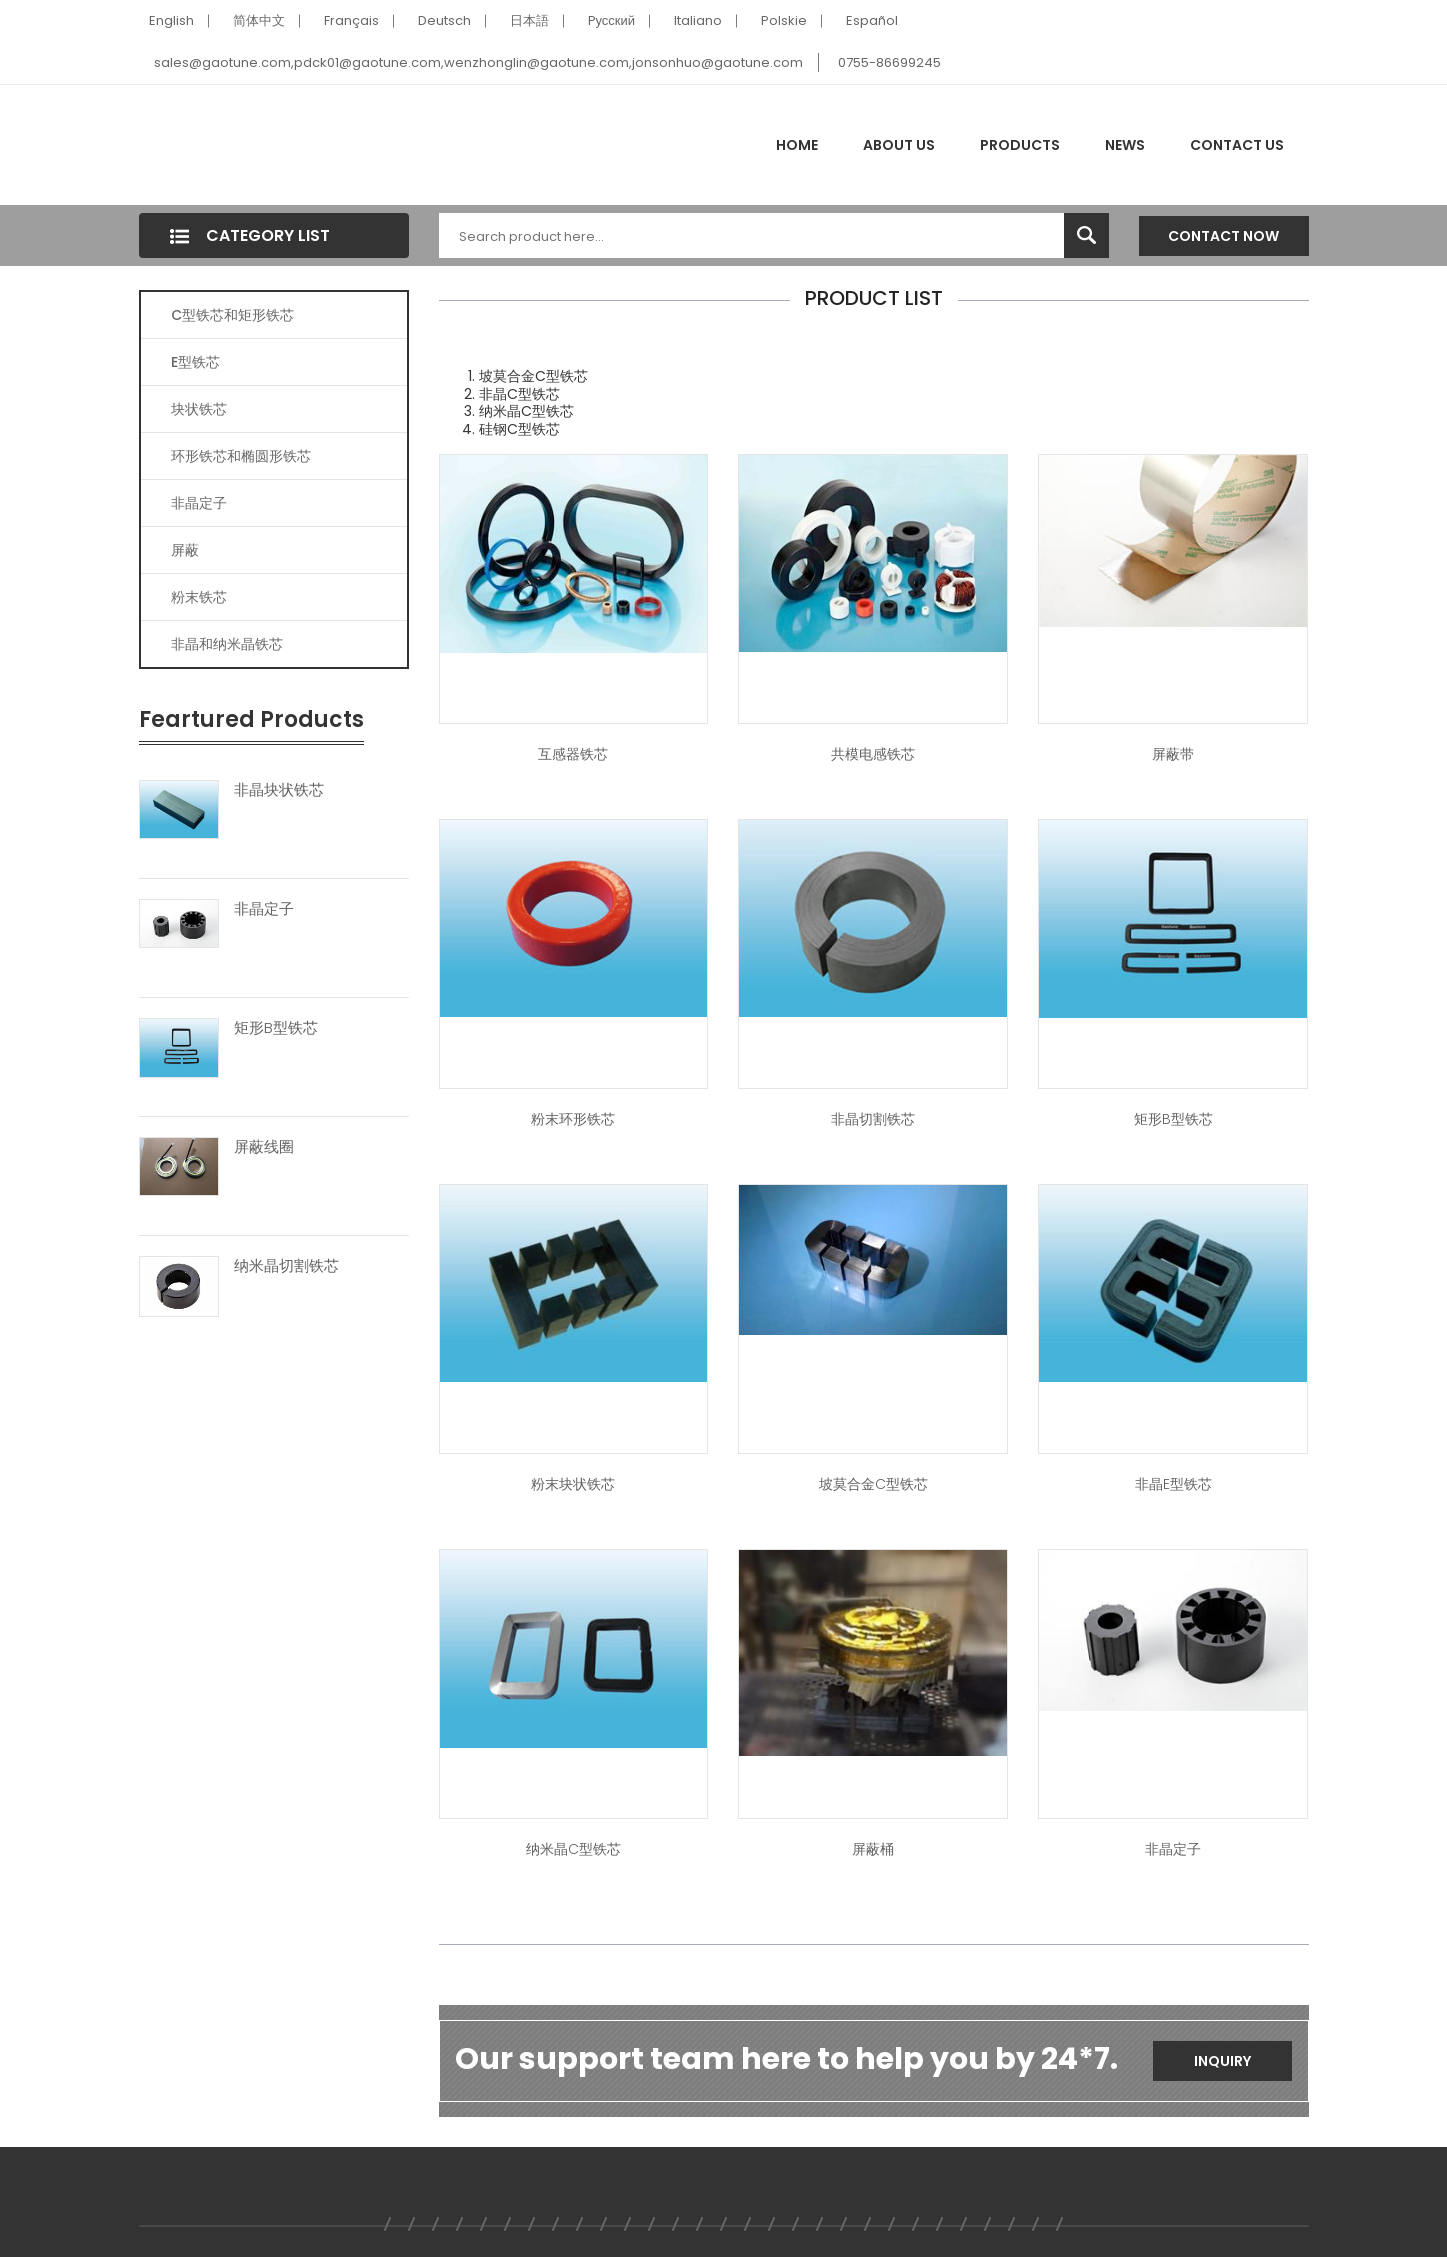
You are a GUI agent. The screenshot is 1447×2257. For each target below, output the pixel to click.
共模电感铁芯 (873, 754)
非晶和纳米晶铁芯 (227, 644)
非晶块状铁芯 (279, 790)
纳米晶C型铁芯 (573, 1849)
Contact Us (1237, 145)
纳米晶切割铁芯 (286, 1266)
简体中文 (259, 20)
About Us (899, 145)
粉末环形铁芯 (573, 1119)
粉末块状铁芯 (573, 1484)
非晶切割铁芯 (873, 1119)
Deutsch (444, 20)
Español (872, 20)
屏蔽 (185, 550)
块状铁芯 (199, 409)
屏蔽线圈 (264, 1147)
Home (797, 145)
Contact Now (1223, 236)
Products (1020, 145)
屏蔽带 (1173, 754)
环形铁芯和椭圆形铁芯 (241, 456)
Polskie (784, 20)
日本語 (529, 20)
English (171, 20)
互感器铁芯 (573, 754)
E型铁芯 (195, 362)
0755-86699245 (889, 62)
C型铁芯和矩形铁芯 (232, 315)
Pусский (612, 20)
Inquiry (1222, 2061)
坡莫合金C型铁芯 (873, 1484)
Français (351, 20)
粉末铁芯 (199, 597)
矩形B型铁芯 (276, 1028)
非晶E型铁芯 (1173, 1484)
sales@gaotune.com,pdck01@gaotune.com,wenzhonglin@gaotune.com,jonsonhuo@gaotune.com (478, 62)
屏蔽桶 (873, 1849)
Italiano (698, 20)
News (1125, 145)
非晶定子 (199, 503)
